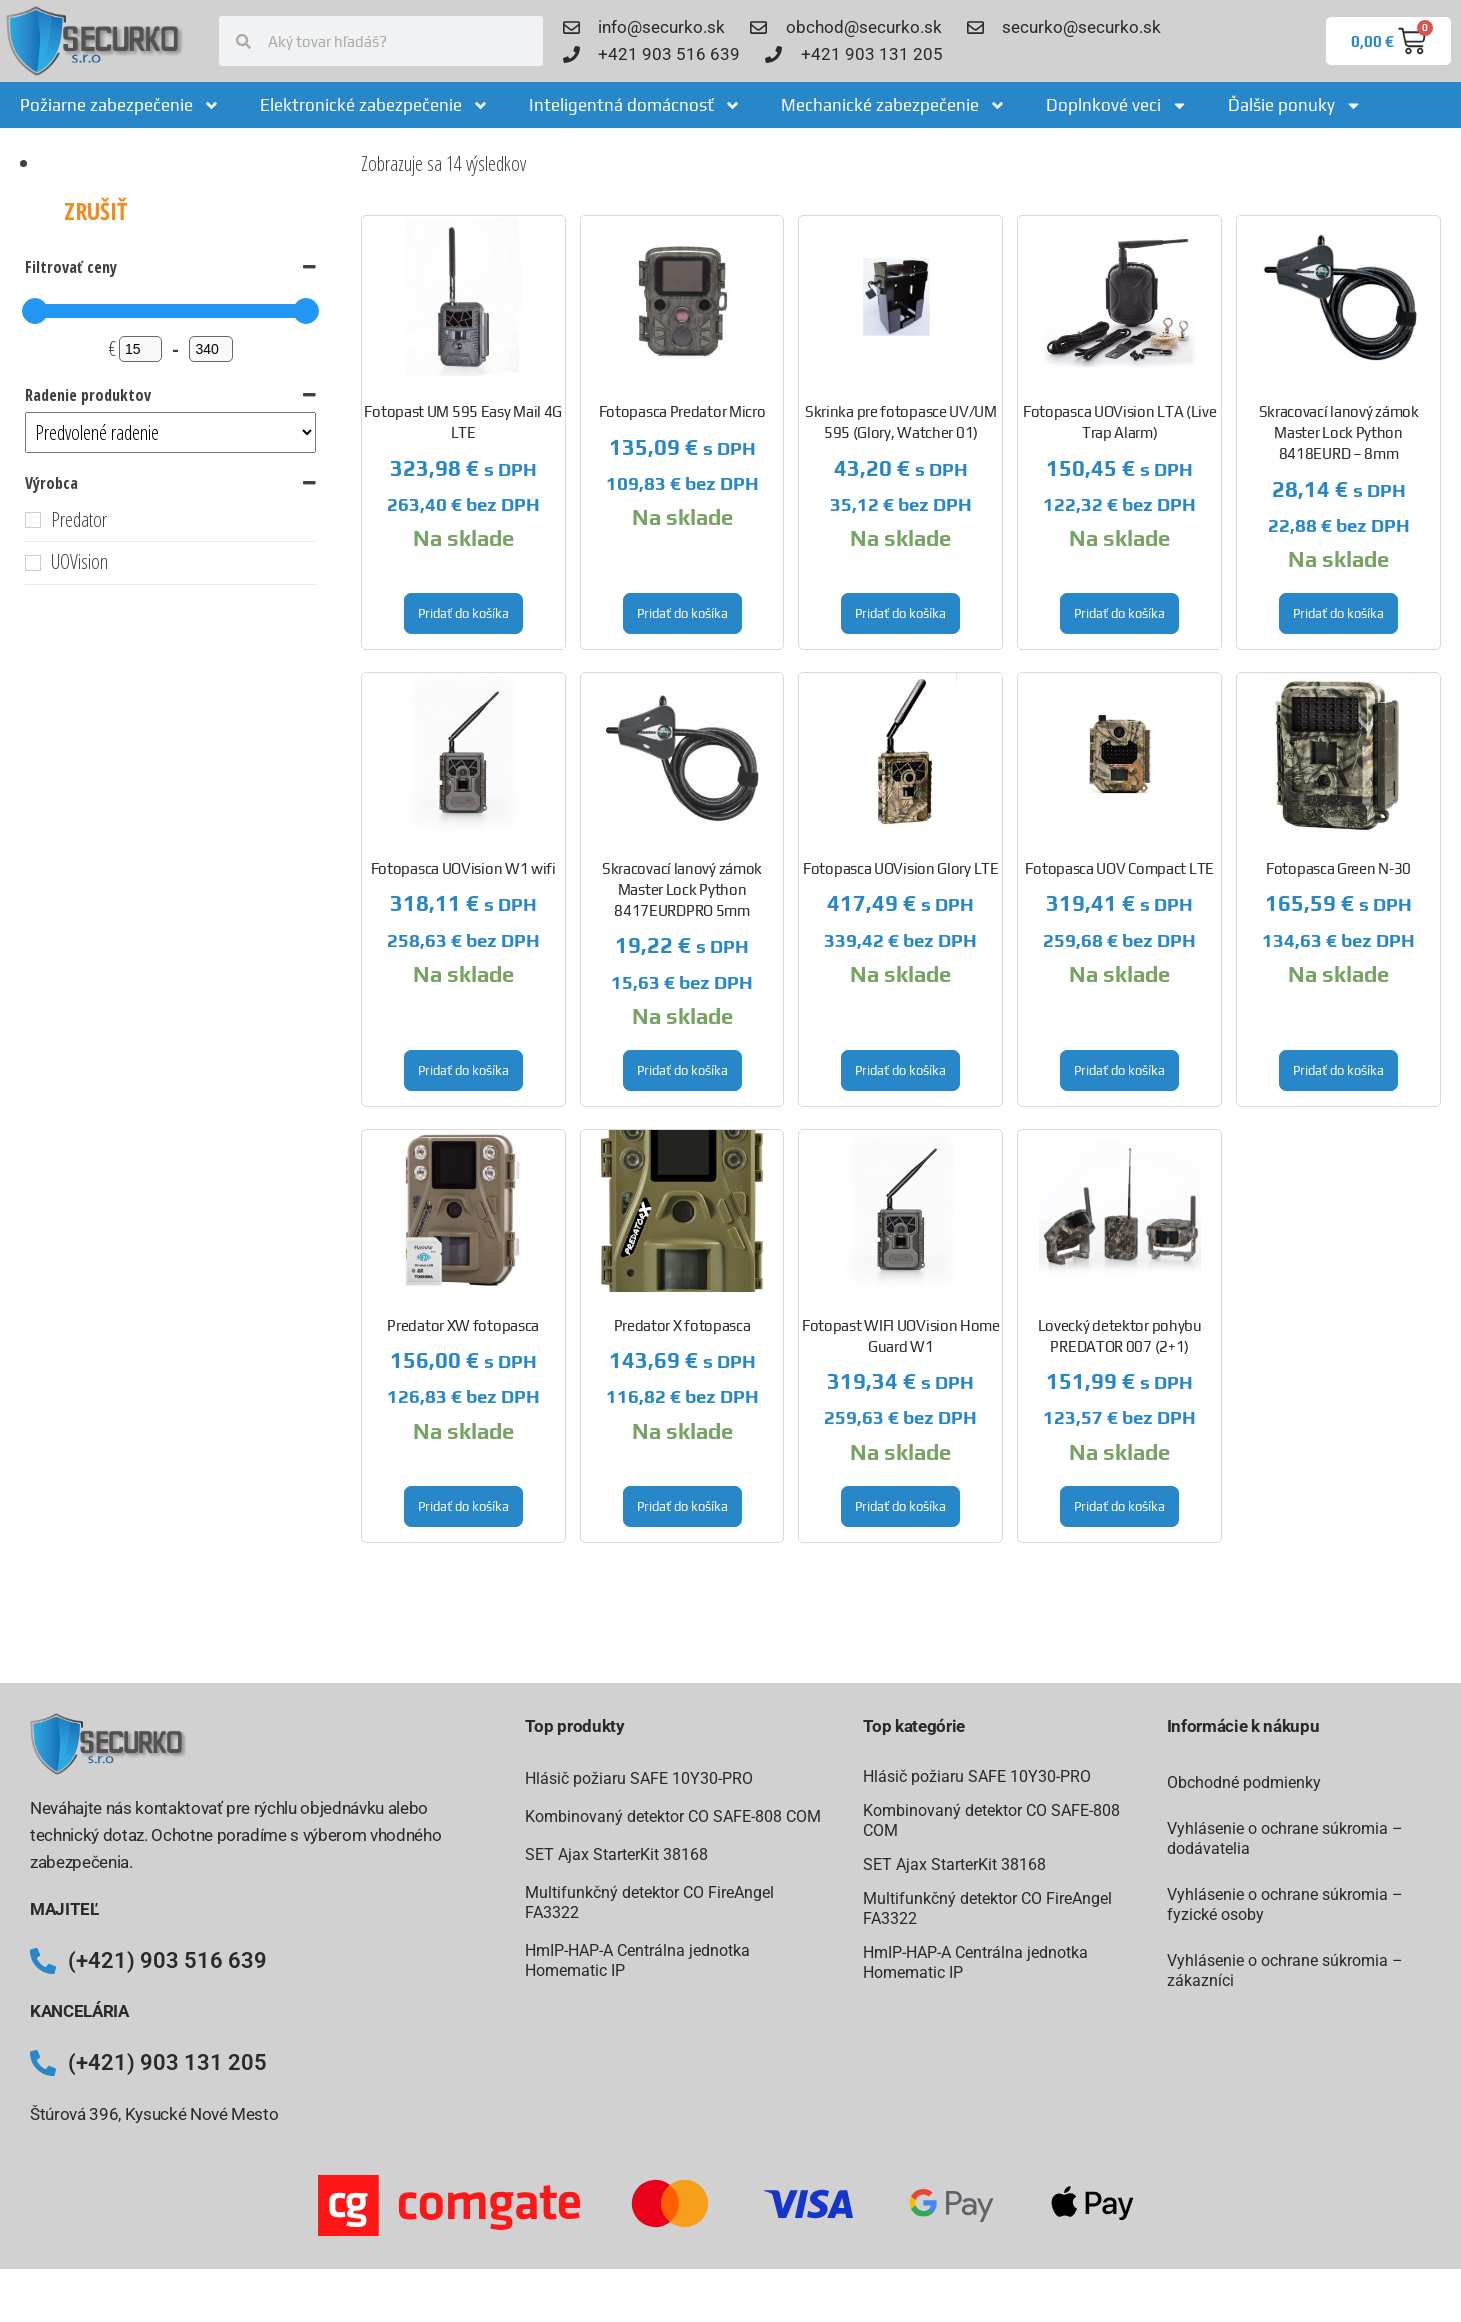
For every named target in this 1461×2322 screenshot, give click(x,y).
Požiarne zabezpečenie (120, 105)
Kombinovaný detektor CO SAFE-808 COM (673, 1816)
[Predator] (33, 520)
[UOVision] (33, 563)
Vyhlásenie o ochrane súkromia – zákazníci (1285, 1970)
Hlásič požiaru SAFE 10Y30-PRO (639, 1778)
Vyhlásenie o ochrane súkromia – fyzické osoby (1285, 1904)
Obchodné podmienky (1244, 1782)
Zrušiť (95, 210)
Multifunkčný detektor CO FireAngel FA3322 (649, 1902)
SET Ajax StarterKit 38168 (616, 1854)
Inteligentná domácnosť (635, 105)
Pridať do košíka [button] (463, 613)
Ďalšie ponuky (1295, 105)
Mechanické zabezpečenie (893, 105)
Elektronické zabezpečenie (374, 105)
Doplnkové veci (1117, 105)
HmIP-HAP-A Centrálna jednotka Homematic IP (637, 1960)
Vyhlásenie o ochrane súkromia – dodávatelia (1285, 1838)
